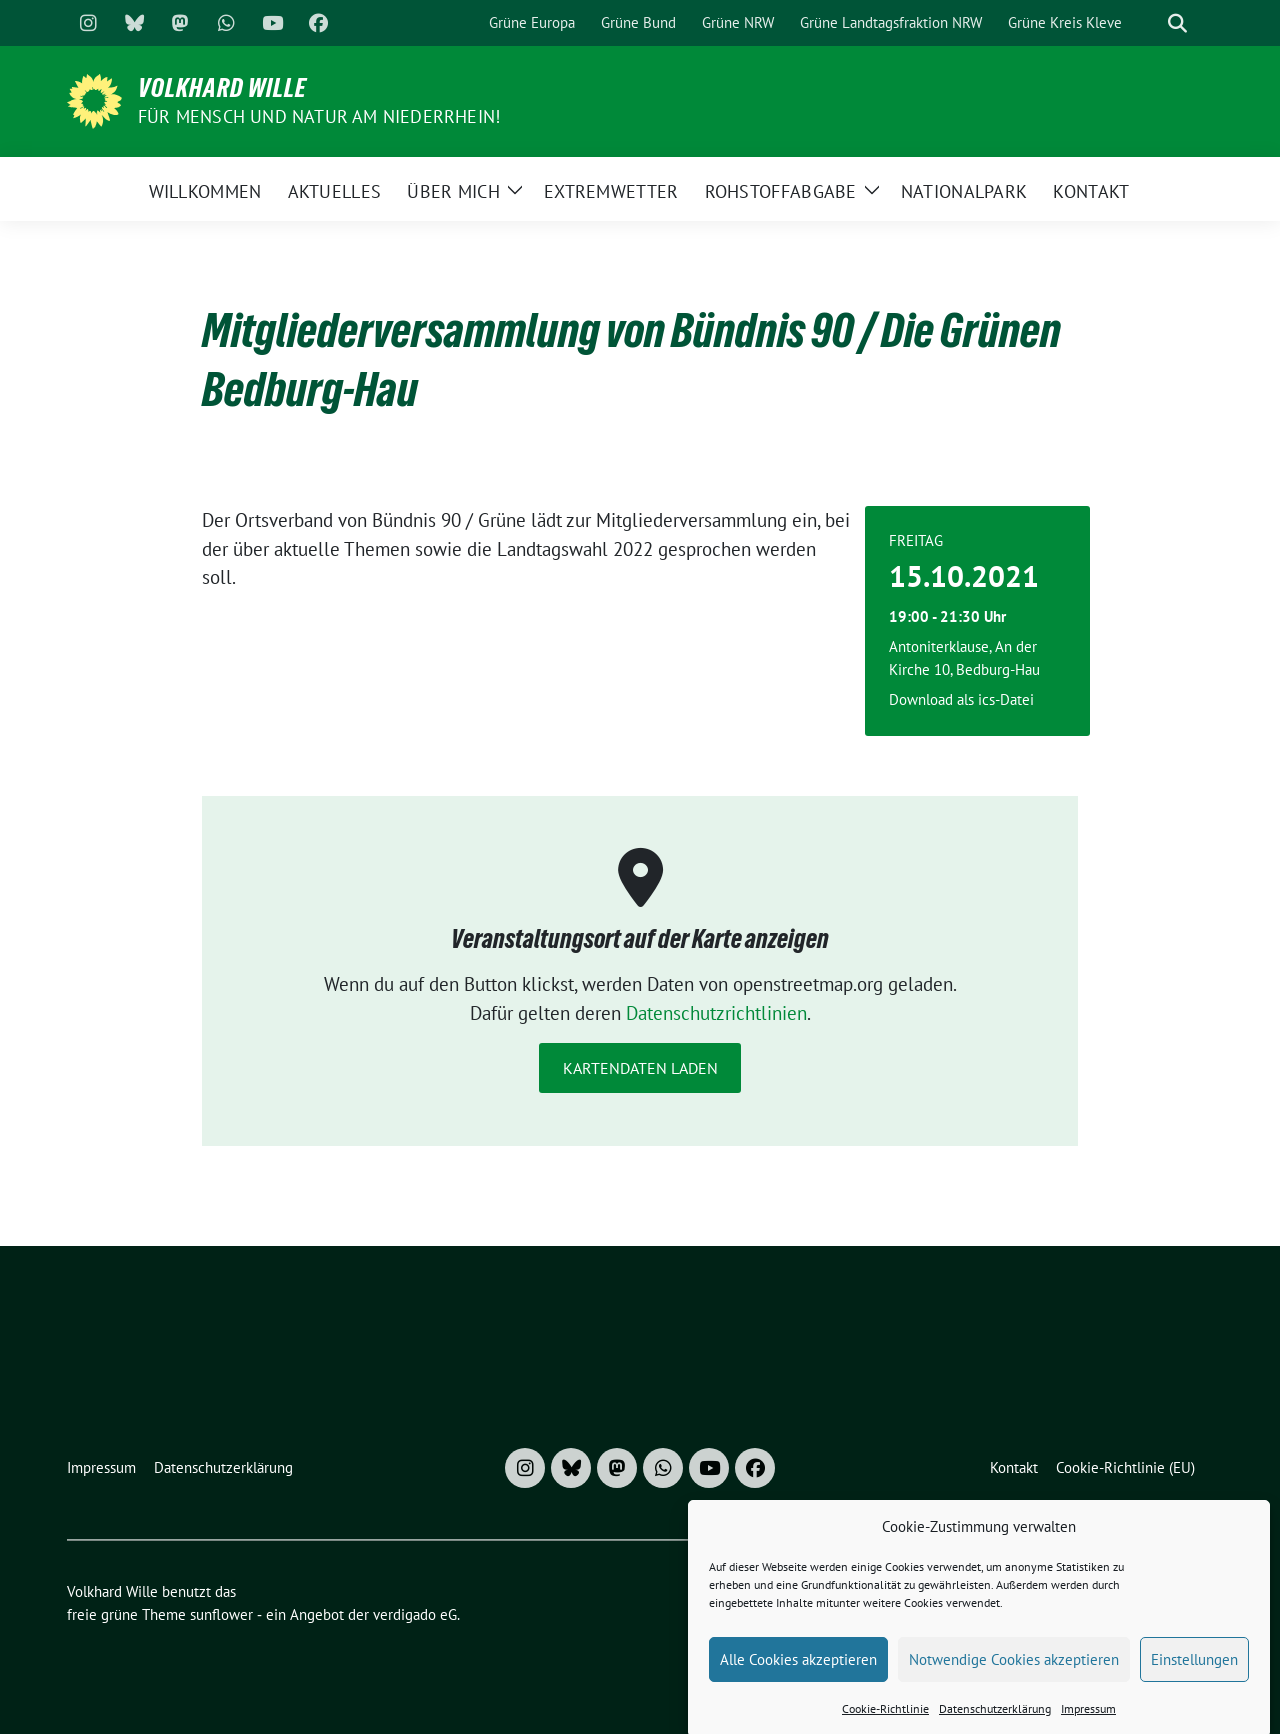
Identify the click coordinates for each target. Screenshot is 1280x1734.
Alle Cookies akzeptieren (798, 1674)
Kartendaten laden (640, 1068)
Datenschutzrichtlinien (716, 1013)
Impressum (1088, 1723)
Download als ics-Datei (961, 699)
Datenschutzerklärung (995, 1723)
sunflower (221, 1614)
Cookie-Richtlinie (885, 1723)
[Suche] (1149, 23)
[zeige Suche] (1177, 23)
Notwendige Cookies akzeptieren (1014, 1674)
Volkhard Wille (222, 88)
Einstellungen (1194, 1674)
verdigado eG (415, 1614)
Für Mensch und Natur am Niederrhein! (319, 116)
